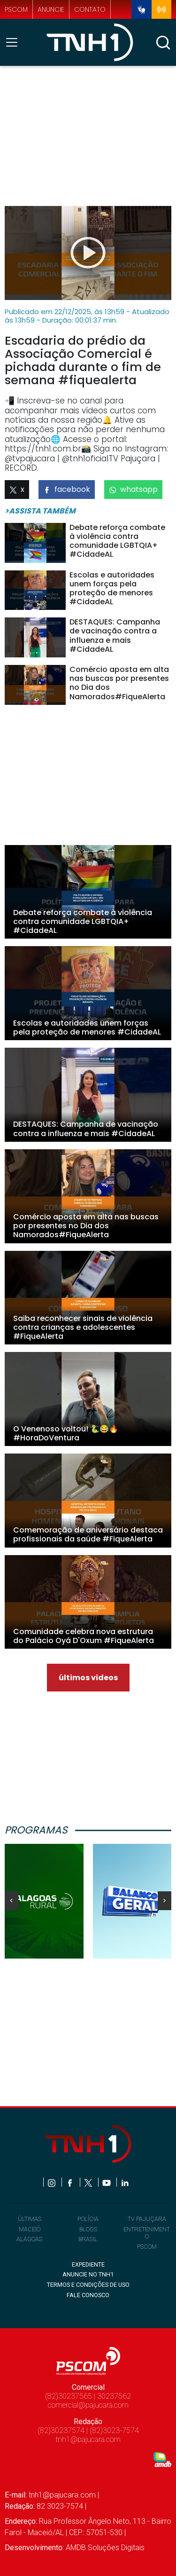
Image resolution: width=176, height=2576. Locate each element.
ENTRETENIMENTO (146, 2233)
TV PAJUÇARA (147, 2218)
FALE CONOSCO (88, 2295)
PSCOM (147, 2246)
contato (90, 10)
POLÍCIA (88, 2218)
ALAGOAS (29, 2239)
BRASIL (88, 2239)
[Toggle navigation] (14, 42)
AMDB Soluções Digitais (105, 2547)
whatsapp (133, 489)
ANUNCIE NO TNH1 (88, 2274)
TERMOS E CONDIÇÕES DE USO (88, 2284)
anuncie (51, 10)
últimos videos (88, 1677)
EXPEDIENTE (88, 2264)
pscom (16, 10)
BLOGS (88, 2229)
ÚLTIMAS (29, 2218)
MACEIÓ (29, 2229)
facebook (66, 489)
